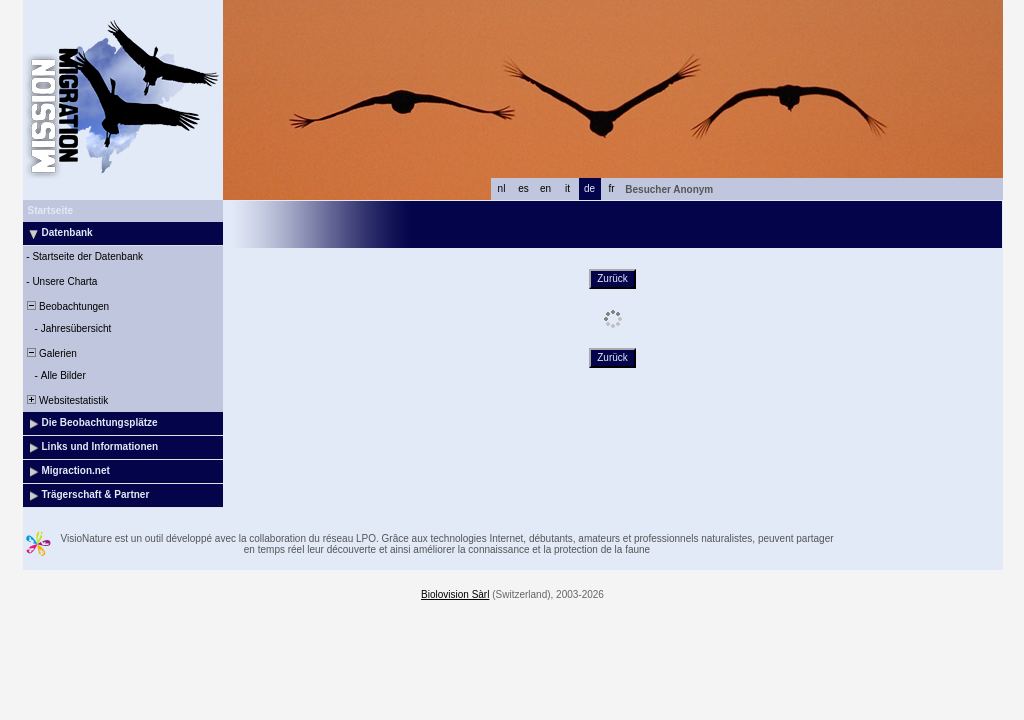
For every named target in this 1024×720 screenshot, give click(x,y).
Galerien (51, 353)
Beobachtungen (67, 306)
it (567, 188)
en (545, 188)
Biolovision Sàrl (455, 594)
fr (611, 188)
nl (502, 188)
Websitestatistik (67, 400)
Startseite (51, 210)
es (523, 188)
